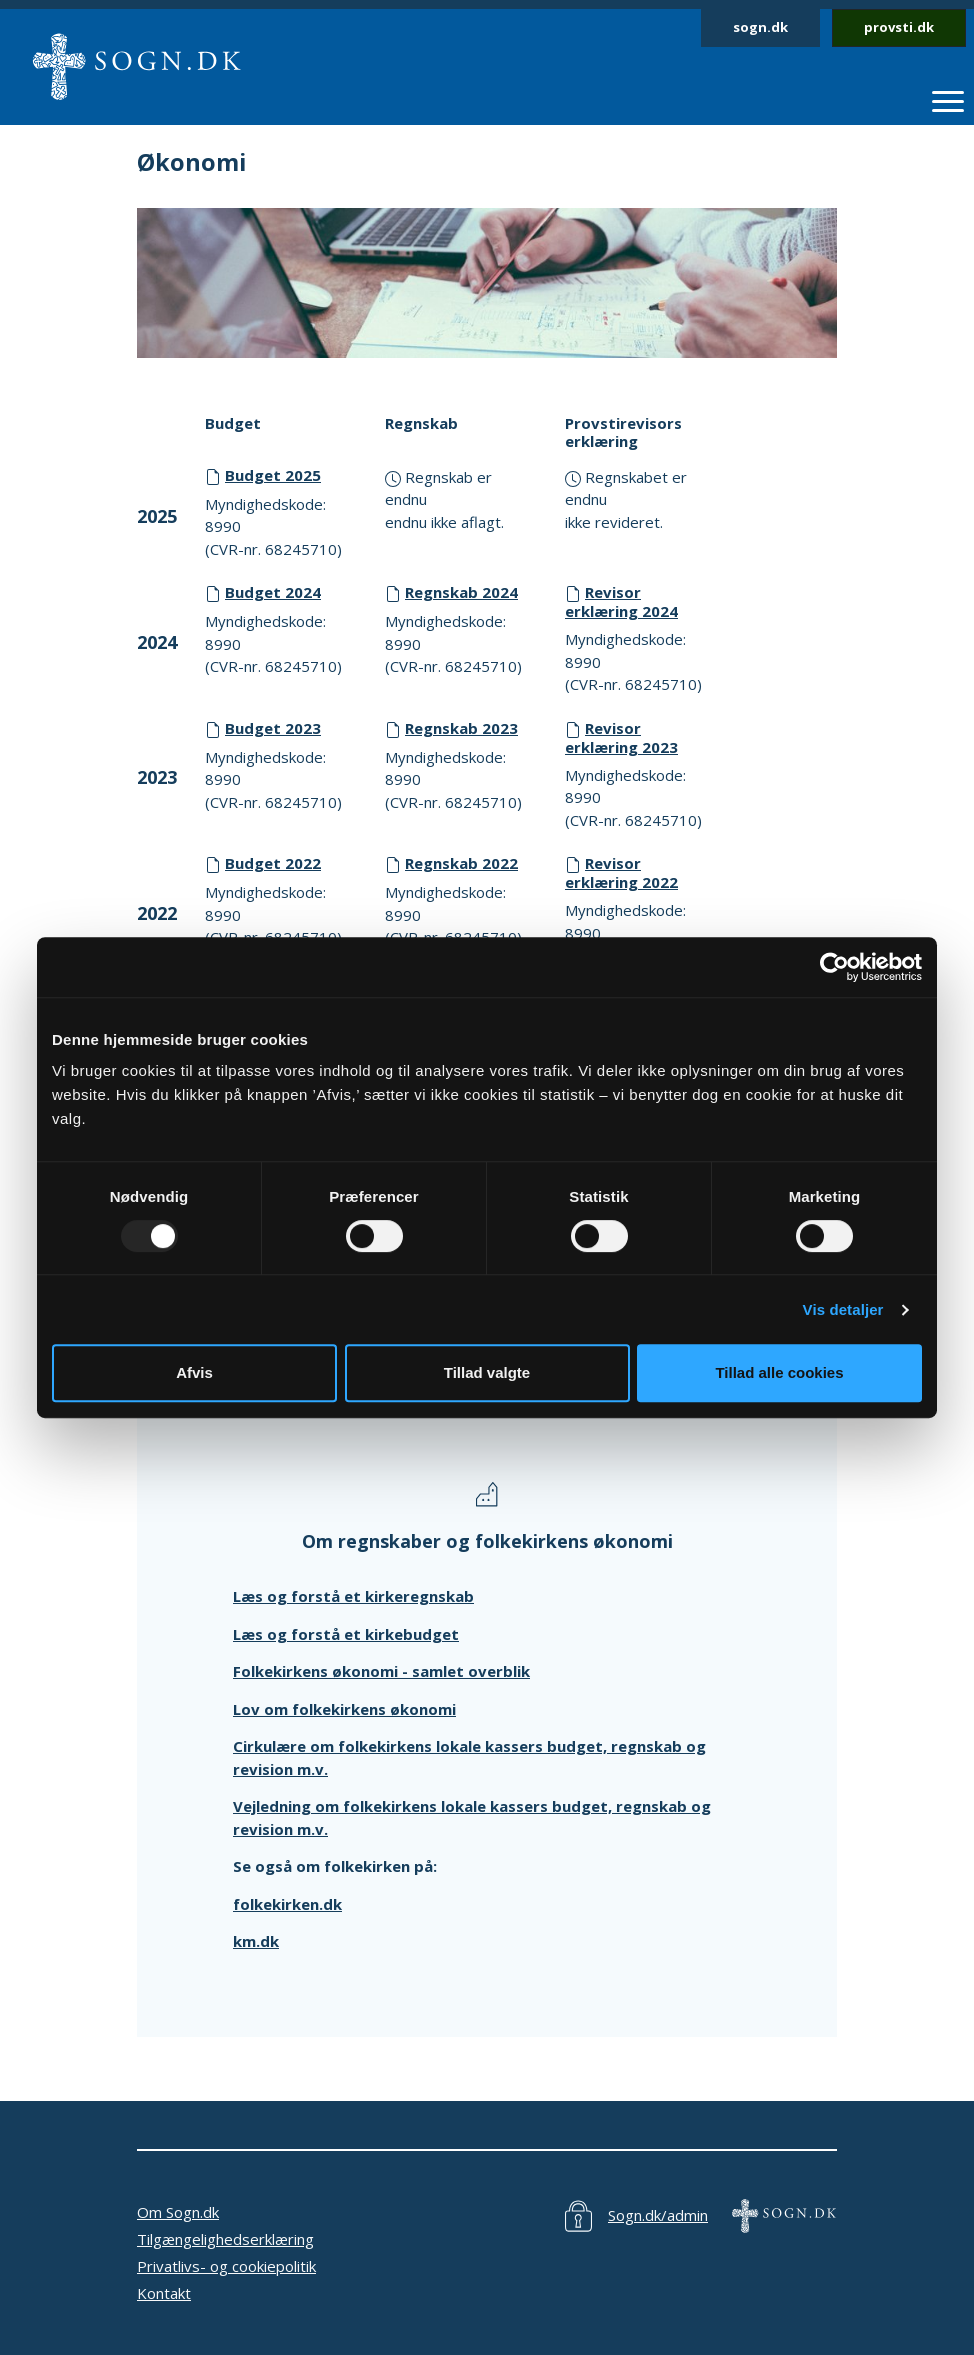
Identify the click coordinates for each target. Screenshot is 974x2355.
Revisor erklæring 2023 (621, 737)
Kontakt (164, 2293)
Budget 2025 (273, 475)
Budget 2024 (273, 592)
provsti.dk (899, 27)
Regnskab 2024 (461, 592)
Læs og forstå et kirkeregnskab (353, 1596)
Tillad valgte (487, 1372)
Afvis (194, 1372)
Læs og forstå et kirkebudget (346, 1634)
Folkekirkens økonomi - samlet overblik (381, 1671)
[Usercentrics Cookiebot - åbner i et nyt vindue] (834, 967)
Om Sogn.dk (178, 2212)
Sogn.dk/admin (658, 2215)
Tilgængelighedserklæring (225, 2239)
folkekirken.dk (287, 1904)
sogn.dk (760, 27)
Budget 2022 (273, 863)
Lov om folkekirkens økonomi (344, 1709)
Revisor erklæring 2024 (621, 601)
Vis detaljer (843, 1309)
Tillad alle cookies (779, 1372)
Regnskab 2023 (461, 728)
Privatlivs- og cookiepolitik (226, 2266)
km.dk (256, 1941)
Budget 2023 (273, 728)
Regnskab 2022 (461, 863)
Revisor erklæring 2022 (621, 872)
